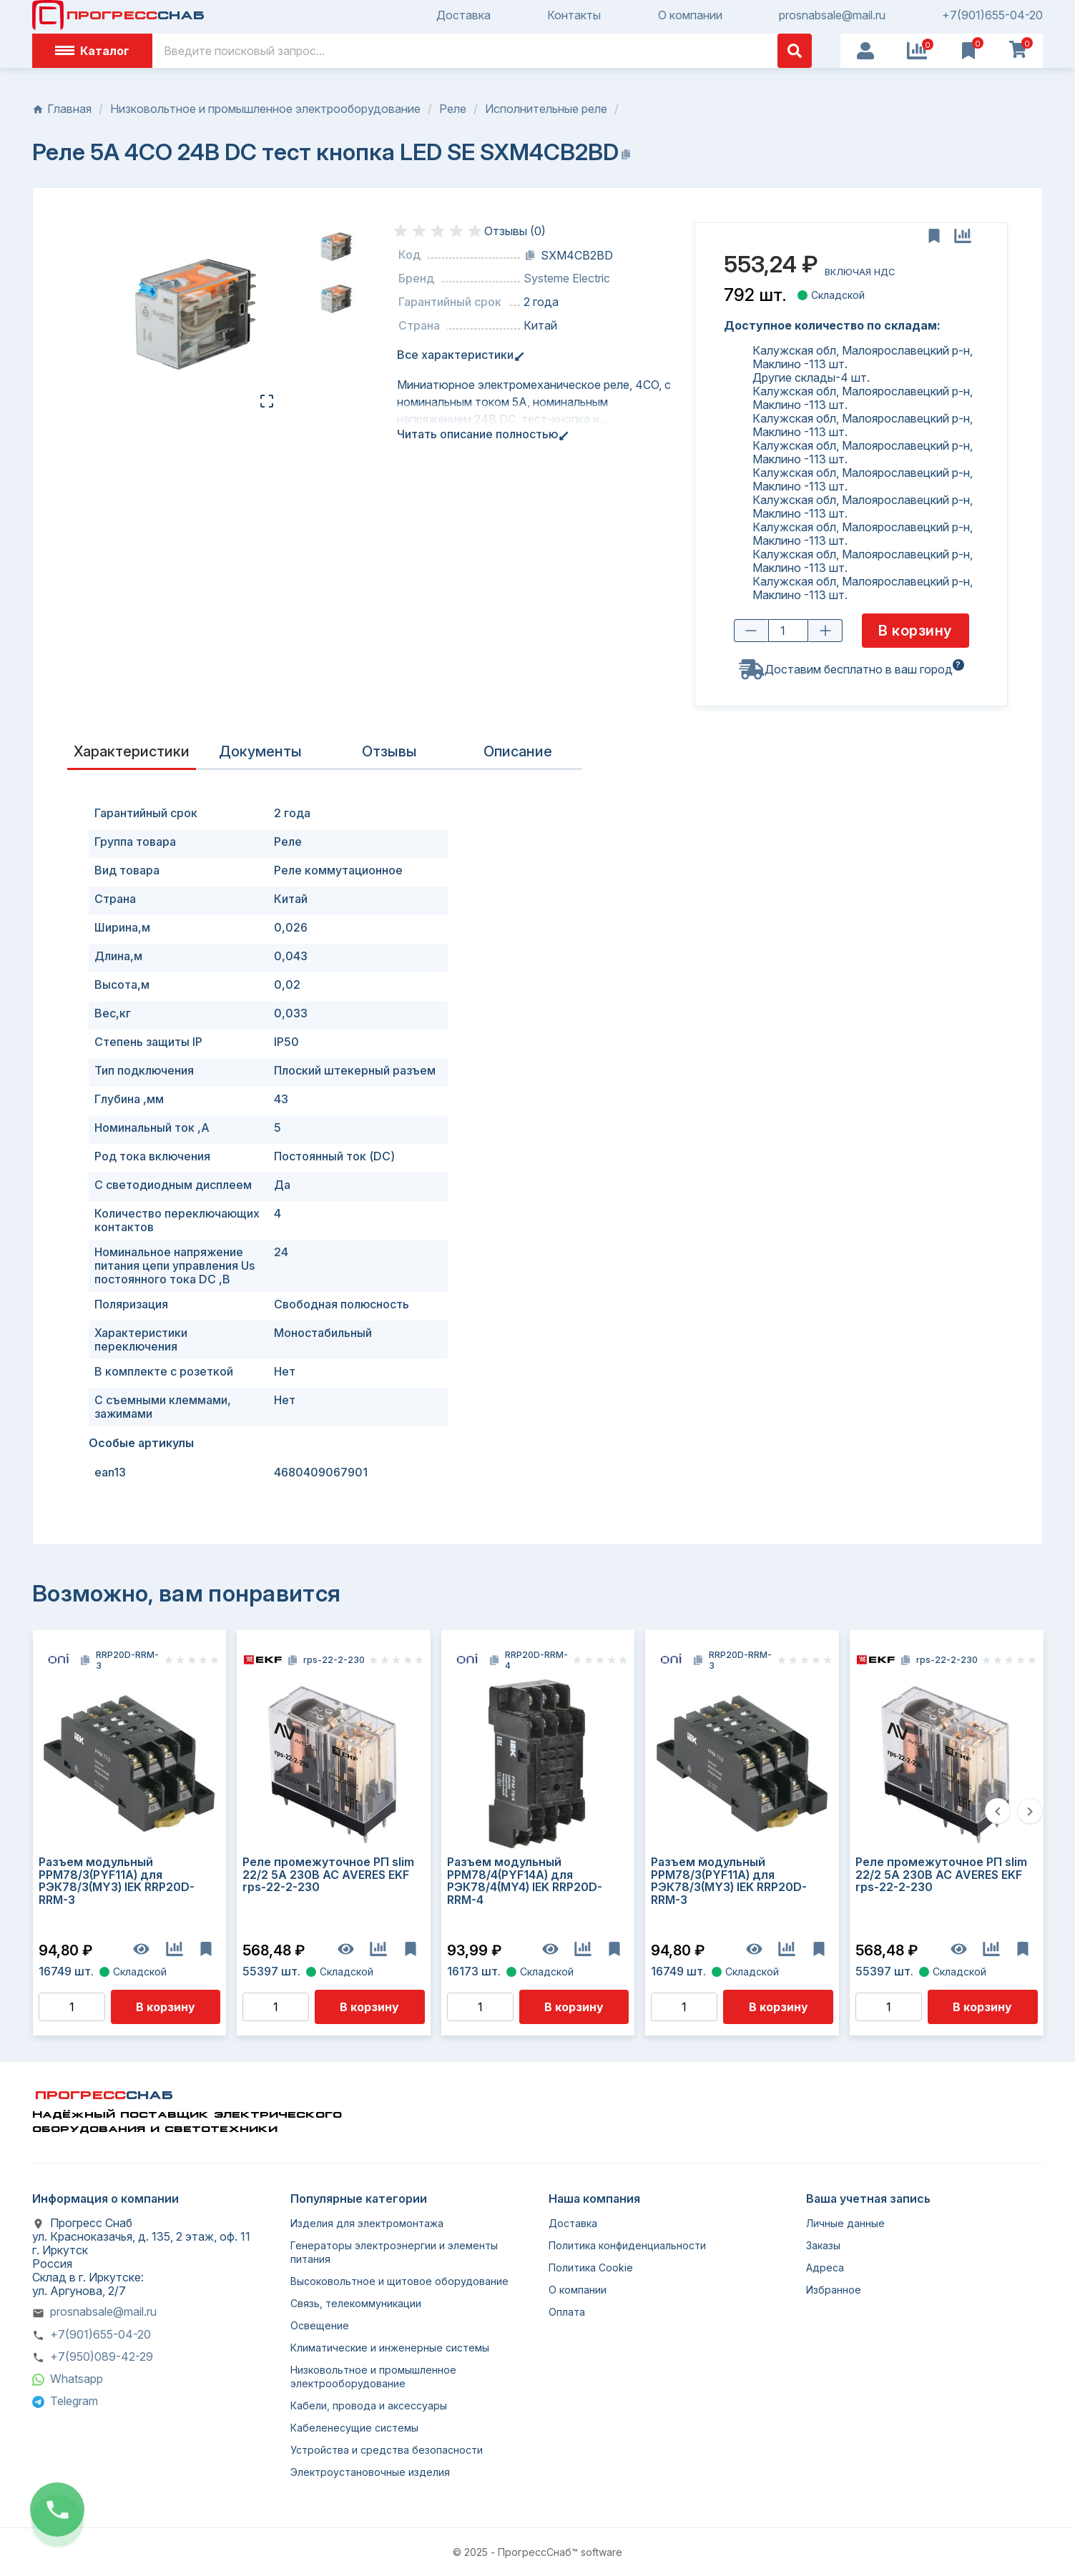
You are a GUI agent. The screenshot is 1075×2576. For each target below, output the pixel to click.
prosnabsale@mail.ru (832, 15)
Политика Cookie (591, 2267)
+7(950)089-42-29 (101, 2356)
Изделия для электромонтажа (366, 2223)
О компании (690, 15)
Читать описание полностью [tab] (480, 434)
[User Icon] (865, 50)
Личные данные (845, 2223)
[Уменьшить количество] (750, 631)
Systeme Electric (567, 278)
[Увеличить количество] (825, 631)
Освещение (319, 2325)
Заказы (823, 2245)
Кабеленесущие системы (354, 2428)
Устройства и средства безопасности (386, 2450)
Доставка (463, 15)
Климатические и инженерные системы (389, 2347)
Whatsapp (76, 2379)
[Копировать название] (626, 154)
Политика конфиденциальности (627, 2245)
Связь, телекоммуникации (355, 2303)
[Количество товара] (787, 631)
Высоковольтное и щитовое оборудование (399, 2281)
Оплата (567, 2312)
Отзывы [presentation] (389, 751)
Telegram (74, 2401)
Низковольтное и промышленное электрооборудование (373, 2376)
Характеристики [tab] (132, 751)
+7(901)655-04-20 (992, 15)
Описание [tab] (517, 751)
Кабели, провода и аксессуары (368, 2405)
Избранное (833, 2290)
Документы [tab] (260, 751)
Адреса (825, 2267)
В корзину (165, 2007)
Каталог (92, 51)
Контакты (574, 15)
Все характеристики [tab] (458, 355)
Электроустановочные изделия (370, 2472)
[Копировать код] (530, 255)
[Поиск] (482, 51)
